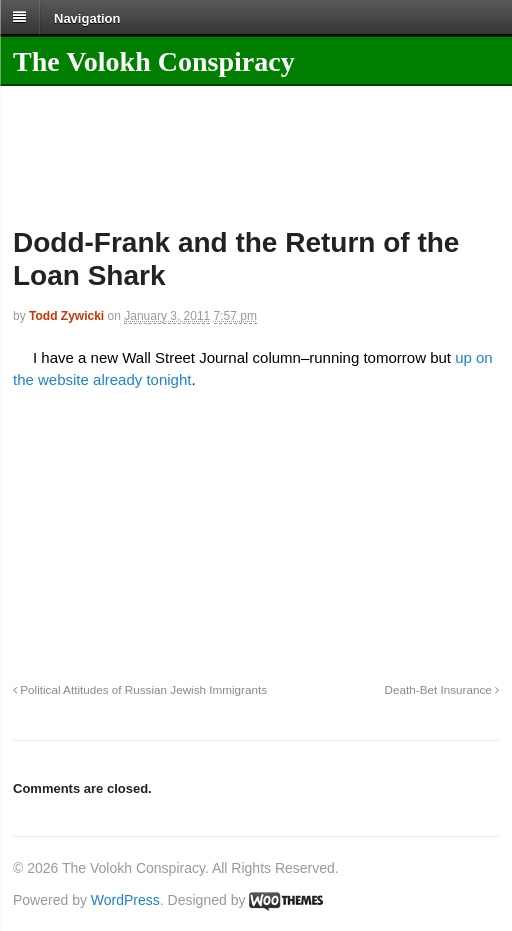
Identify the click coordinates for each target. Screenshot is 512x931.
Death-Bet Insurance (442, 689)
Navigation (87, 17)
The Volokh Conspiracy (154, 61)
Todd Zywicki (66, 316)
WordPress (125, 900)
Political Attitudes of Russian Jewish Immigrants (140, 689)
